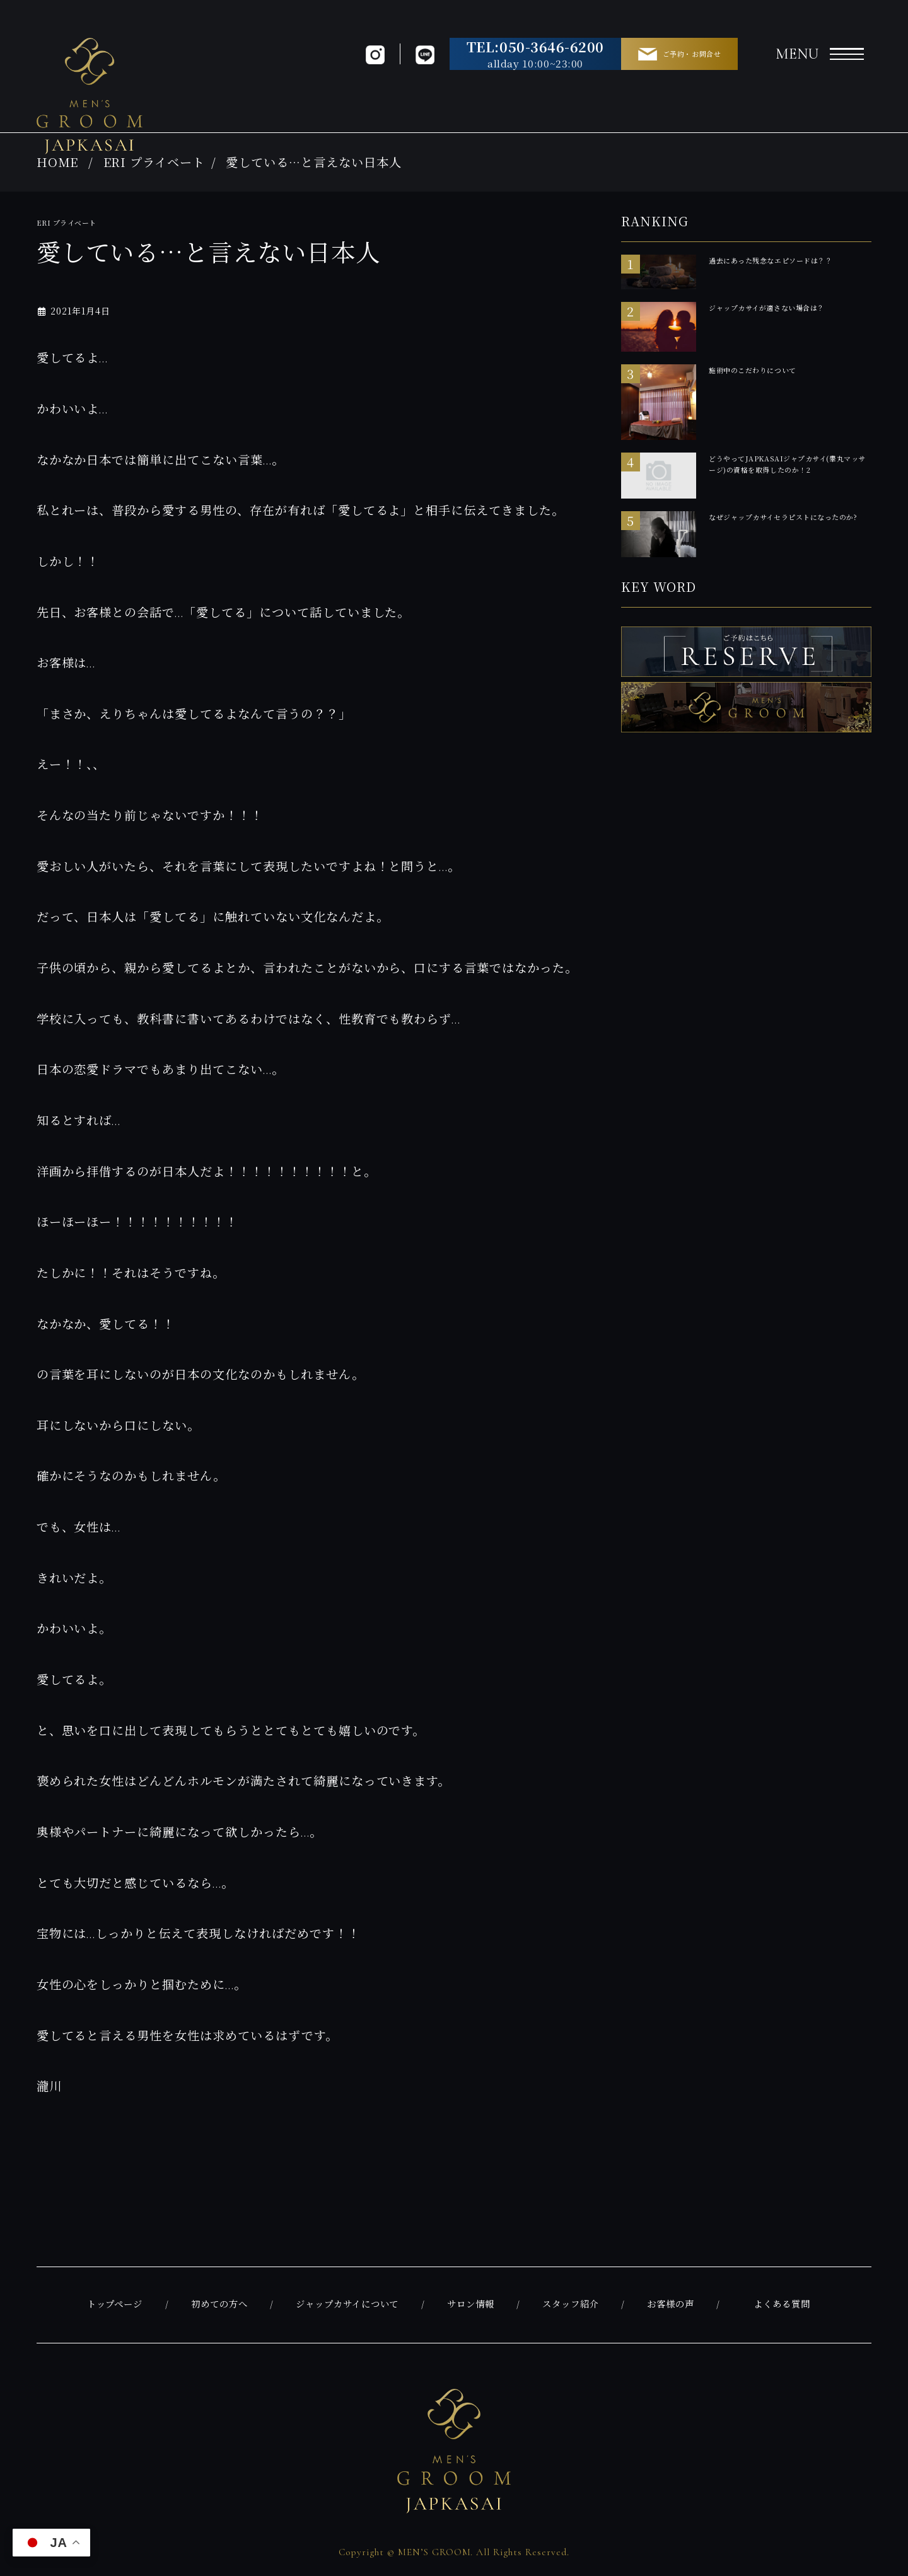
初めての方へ (219, 2304)
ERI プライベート (154, 161)
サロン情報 (470, 2304)
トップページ (115, 2304)
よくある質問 (782, 2304)
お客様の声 (670, 2304)
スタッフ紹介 (570, 2304)
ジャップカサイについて (347, 2304)
